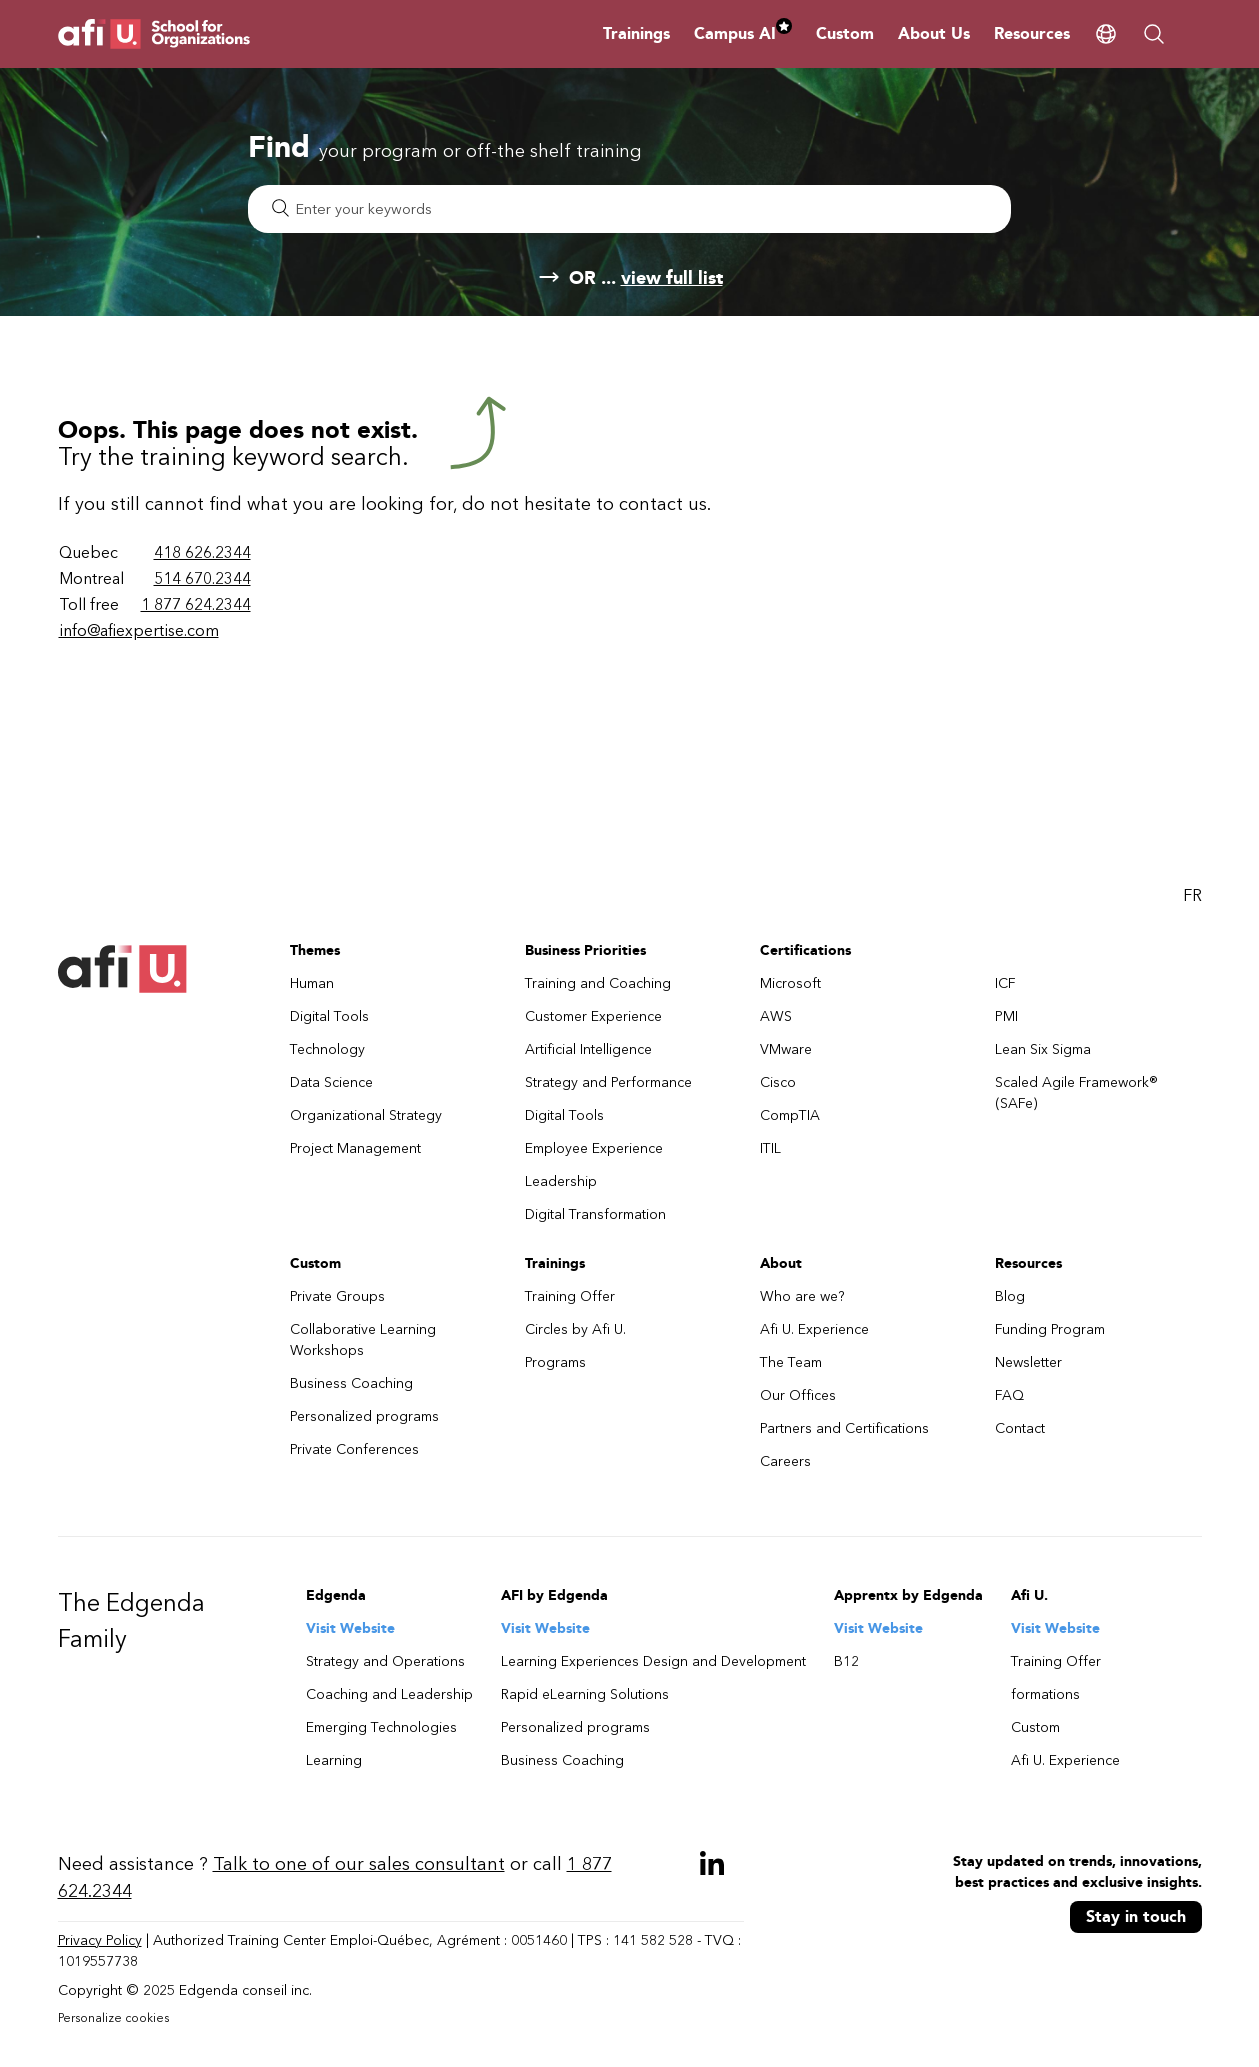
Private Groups (337, 1296)
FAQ (1009, 1395)
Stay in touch (1136, 1916)
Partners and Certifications (844, 1428)
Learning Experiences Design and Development (653, 1661)
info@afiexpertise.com (139, 630)
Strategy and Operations (385, 1661)
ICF (1005, 983)
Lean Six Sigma (1043, 1049)
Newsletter (1028, 1362)
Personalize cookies (113, 2018)
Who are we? (802, 1296)
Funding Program (1050, 1329)
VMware (786, 1049)
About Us (934, 33)
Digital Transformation (595, 1214)
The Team (791, 1362)
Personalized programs (364, 1416)
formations (1045, 1694)
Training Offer (570, 1296)
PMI (1006, 1016)
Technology (327, 1049)
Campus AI (743, 33)
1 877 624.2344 (196, 604)
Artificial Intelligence (588, 1049)
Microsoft (790, 983)
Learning (334, 1760)
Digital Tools (329, 1016)
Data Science (331, 1082)
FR (1192, 895)
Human (312, 983)
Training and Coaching (598, 983)
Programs (555, 1362)
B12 (846, 1661)
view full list (672, 278)
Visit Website (350, 1628)
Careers (785, 1461)
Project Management (355, 1148)
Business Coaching (351, 1383)
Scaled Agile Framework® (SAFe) (1076, 1093)
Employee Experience (594, 1148)
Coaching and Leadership (389, 1694)
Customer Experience (593, 1016)
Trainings (636, 33)
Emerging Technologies (381, 1727)
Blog (1010, 1296)
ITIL (770, 1148)
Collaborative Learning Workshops (363, 1340)
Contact (1020, 1428)
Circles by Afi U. (575, 1329)
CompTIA (790, 1115)
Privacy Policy (100, 1940)
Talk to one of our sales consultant (359, 1864)
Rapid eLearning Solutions (585, 1694)
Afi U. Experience (814, 1329)
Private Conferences (354, 1449)
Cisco (778, 1082)
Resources (1032, 33)
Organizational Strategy (366, 1115)
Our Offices (798, 1395)
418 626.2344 (202, 552)
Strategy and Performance (608, 1082)
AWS (776, 1016)
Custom (845, 33)
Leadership (561, 1181)
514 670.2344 (202, 578)
